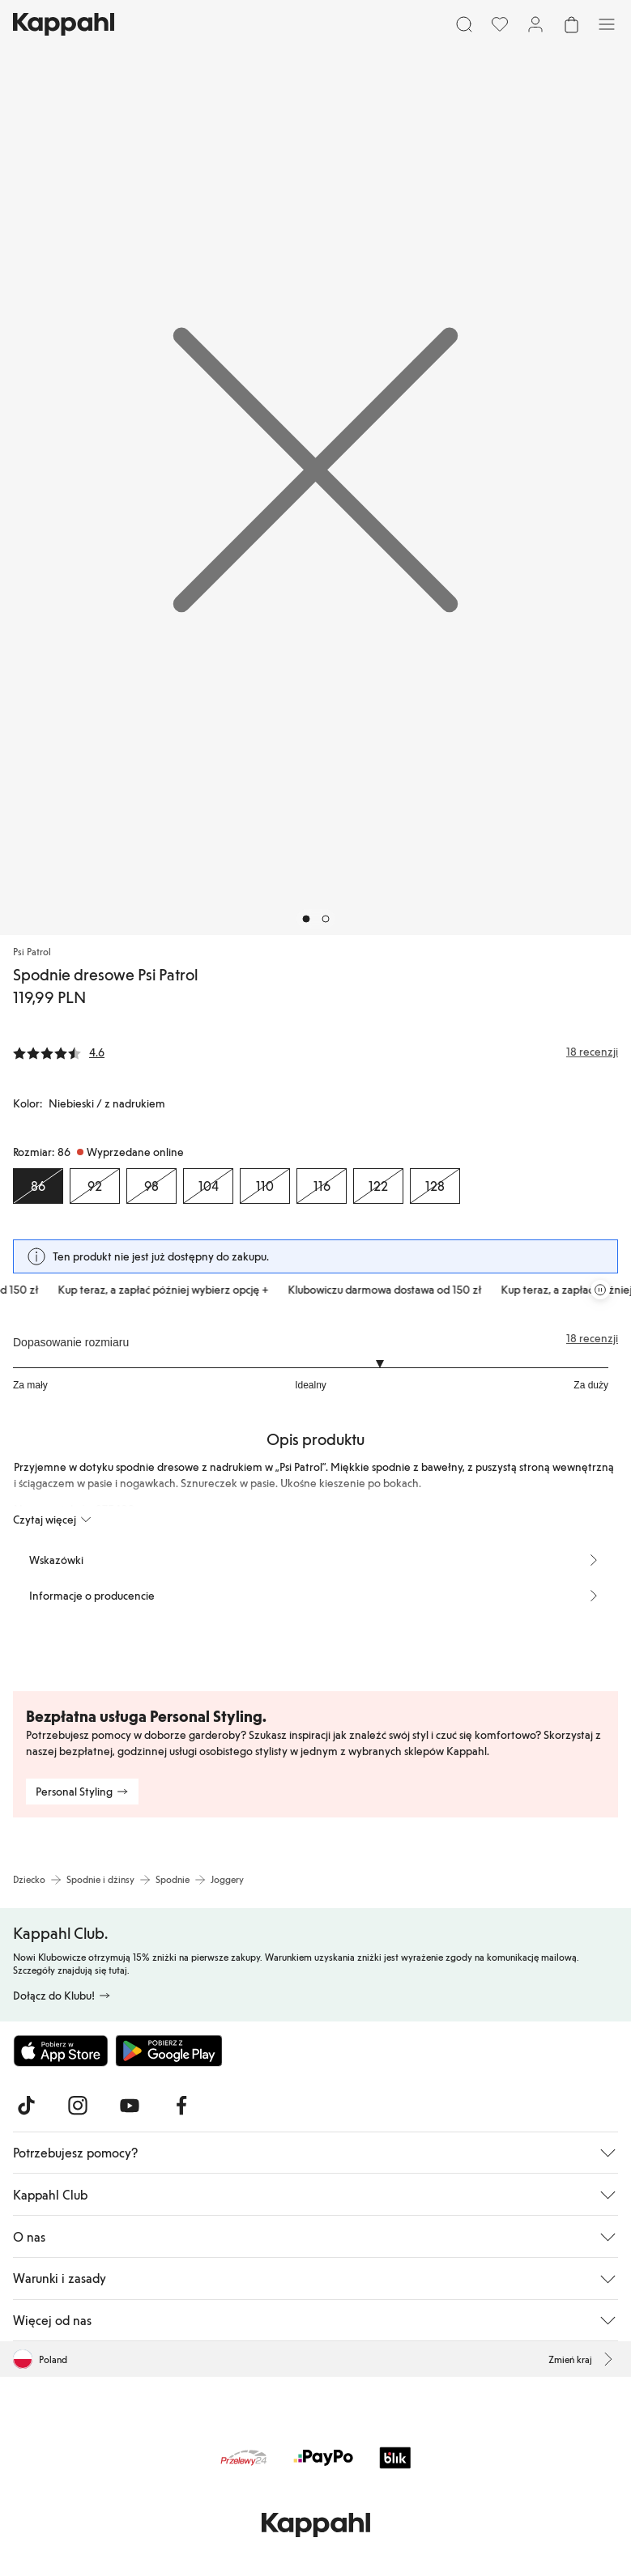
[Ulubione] (500, 24)
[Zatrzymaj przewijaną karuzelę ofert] (600, 1289)
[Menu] (607, 24)
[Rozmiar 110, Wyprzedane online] (265, 1186)
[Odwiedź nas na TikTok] (26, 2106)
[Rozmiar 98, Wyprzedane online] (151, 1186)
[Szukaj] (464, 24)
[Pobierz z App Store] (61, 2050)
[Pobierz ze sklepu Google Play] (168, 2050)
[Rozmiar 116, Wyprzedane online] (321, 1186)
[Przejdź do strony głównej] (63, 24)
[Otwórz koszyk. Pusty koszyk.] (571, 24)
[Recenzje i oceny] (315, 1051)
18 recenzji (592, 1338)
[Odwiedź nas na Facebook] (181, 2106)
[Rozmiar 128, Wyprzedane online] (435, 1186)
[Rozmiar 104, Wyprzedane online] (208, 1186)
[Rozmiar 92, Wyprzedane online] (95, 1186)
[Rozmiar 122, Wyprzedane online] (378, 1186)
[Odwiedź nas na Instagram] (78, 2106)
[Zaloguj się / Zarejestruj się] (535, 24)
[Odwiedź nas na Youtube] (130, 2106)
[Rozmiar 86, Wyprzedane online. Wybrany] (38, 1186)
